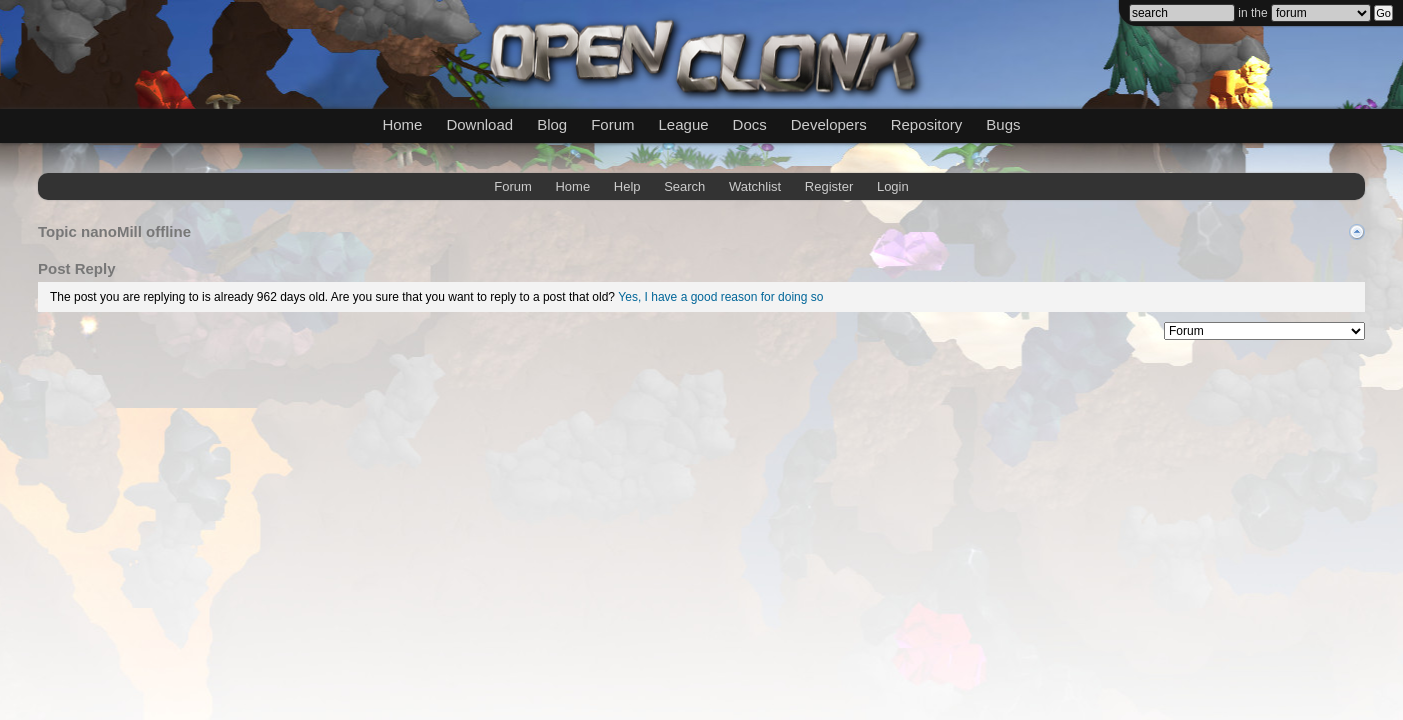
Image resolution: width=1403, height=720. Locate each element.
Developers (829, 124)
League (684, 124)
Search (684, 186)
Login (893, 186)
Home (402, 124)
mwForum (545, 327)
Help (627, 186)
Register (829, 186)
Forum (612, 124)
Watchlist (755, 186)
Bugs (1003, 124)
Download (479, 124)
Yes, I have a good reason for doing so (720, 297)
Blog (552, 124)
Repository (927, 124)
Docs (750, 124)
